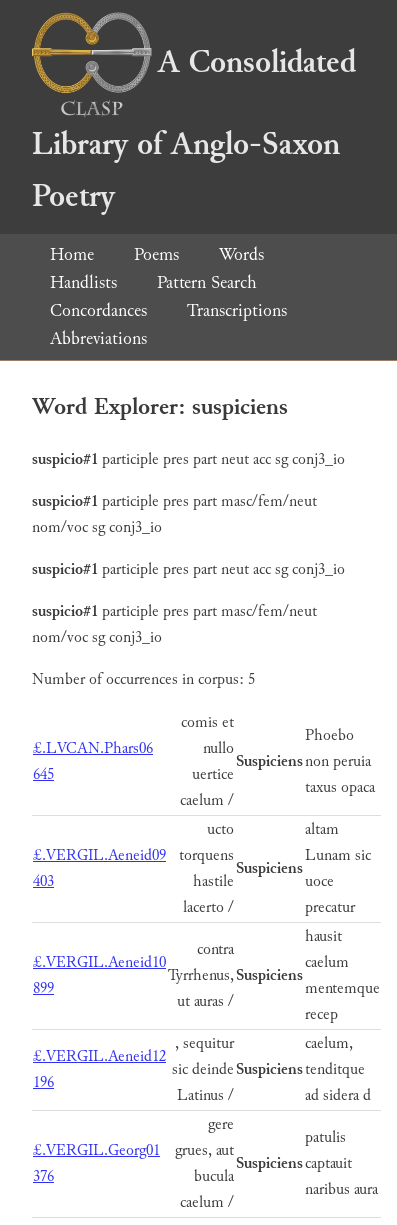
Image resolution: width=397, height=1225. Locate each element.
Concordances (98, 310)
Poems (156, 254)
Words (241, 254)
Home (72, 254)
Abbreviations (98, 338)
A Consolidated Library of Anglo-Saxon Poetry (194, 129)
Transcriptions (237, 310)
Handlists (83, 282)
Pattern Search (207, 282)
